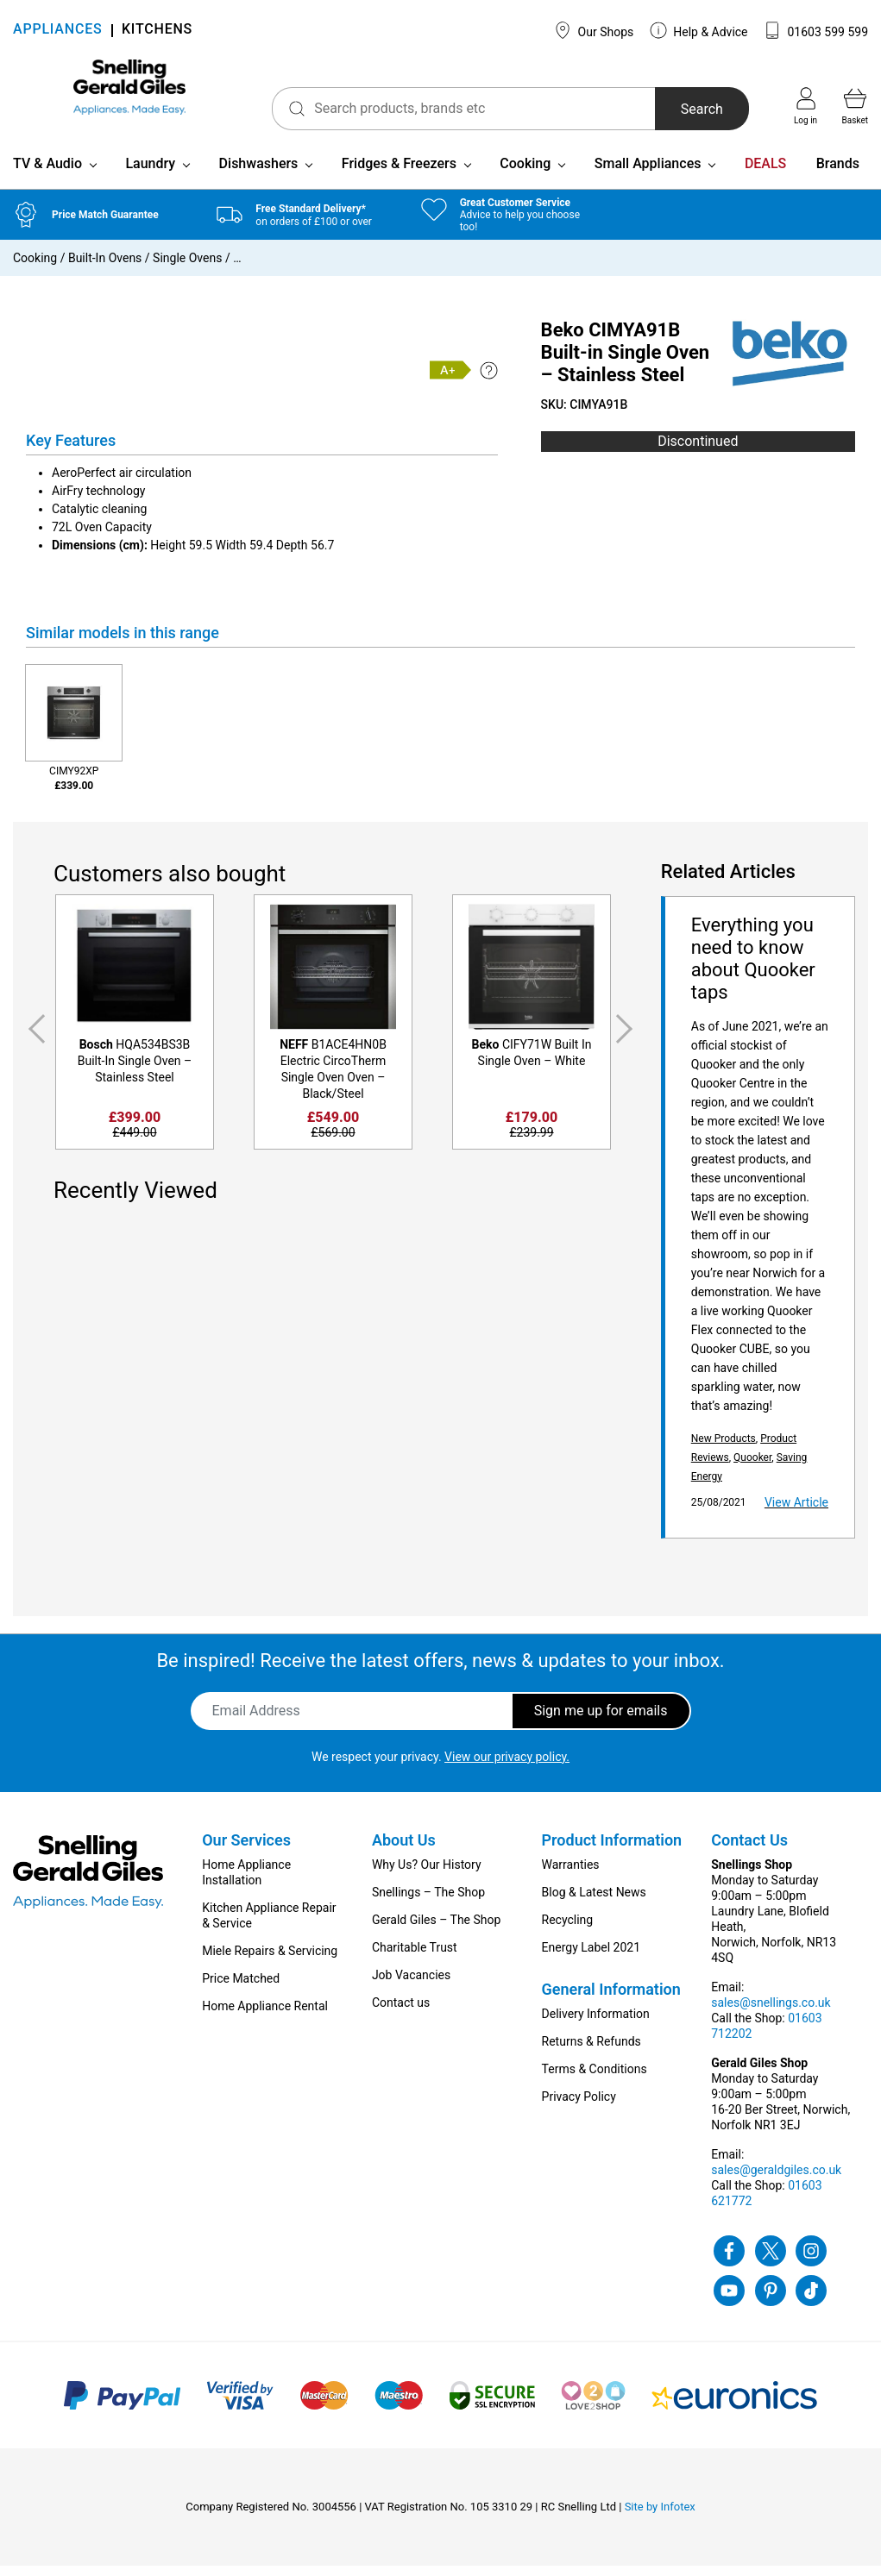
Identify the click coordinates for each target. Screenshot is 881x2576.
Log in (805, 106)
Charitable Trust (414, 1958)
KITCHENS (157, 30)
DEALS (765, 174)
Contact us (401, 2013)
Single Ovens (187, 269)
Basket (855, 106)
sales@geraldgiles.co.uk (776, 2180)
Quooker (752, 1468)
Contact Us (749, 1850)
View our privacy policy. (507, 1767)
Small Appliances (648, 174)
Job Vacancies (411, 1985)
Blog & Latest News (594, 1902)
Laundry (150, 174)
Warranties (571, 1875)
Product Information (612, 1850)
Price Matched (241, 1989)
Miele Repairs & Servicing (269, 1961)
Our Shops (593, 30)
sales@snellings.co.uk (770, 2013)
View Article (796, 1513)
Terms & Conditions (594, 2079)
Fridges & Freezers (399, 174)
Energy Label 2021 (591, 1958)
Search (679, 109)
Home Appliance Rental (265, 2016)
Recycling (568, 1930)
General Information (611, 1999)
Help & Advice (699, 30)
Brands (837, 174)
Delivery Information (596, 2024)
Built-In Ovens (105, 269)
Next (627, 1039)
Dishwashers (259, 174)
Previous (33, 1039)
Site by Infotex (660, 2516)
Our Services (246, 1850)
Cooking (525, 174)
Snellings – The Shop (428, 1902)
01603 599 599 (816, 30)
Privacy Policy (579, 2107)
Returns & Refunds (591, 2052)
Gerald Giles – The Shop (436, 1930)
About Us (404, 1850)
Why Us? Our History (426, 1875)
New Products (723, 1449)
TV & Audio (47, 174)
